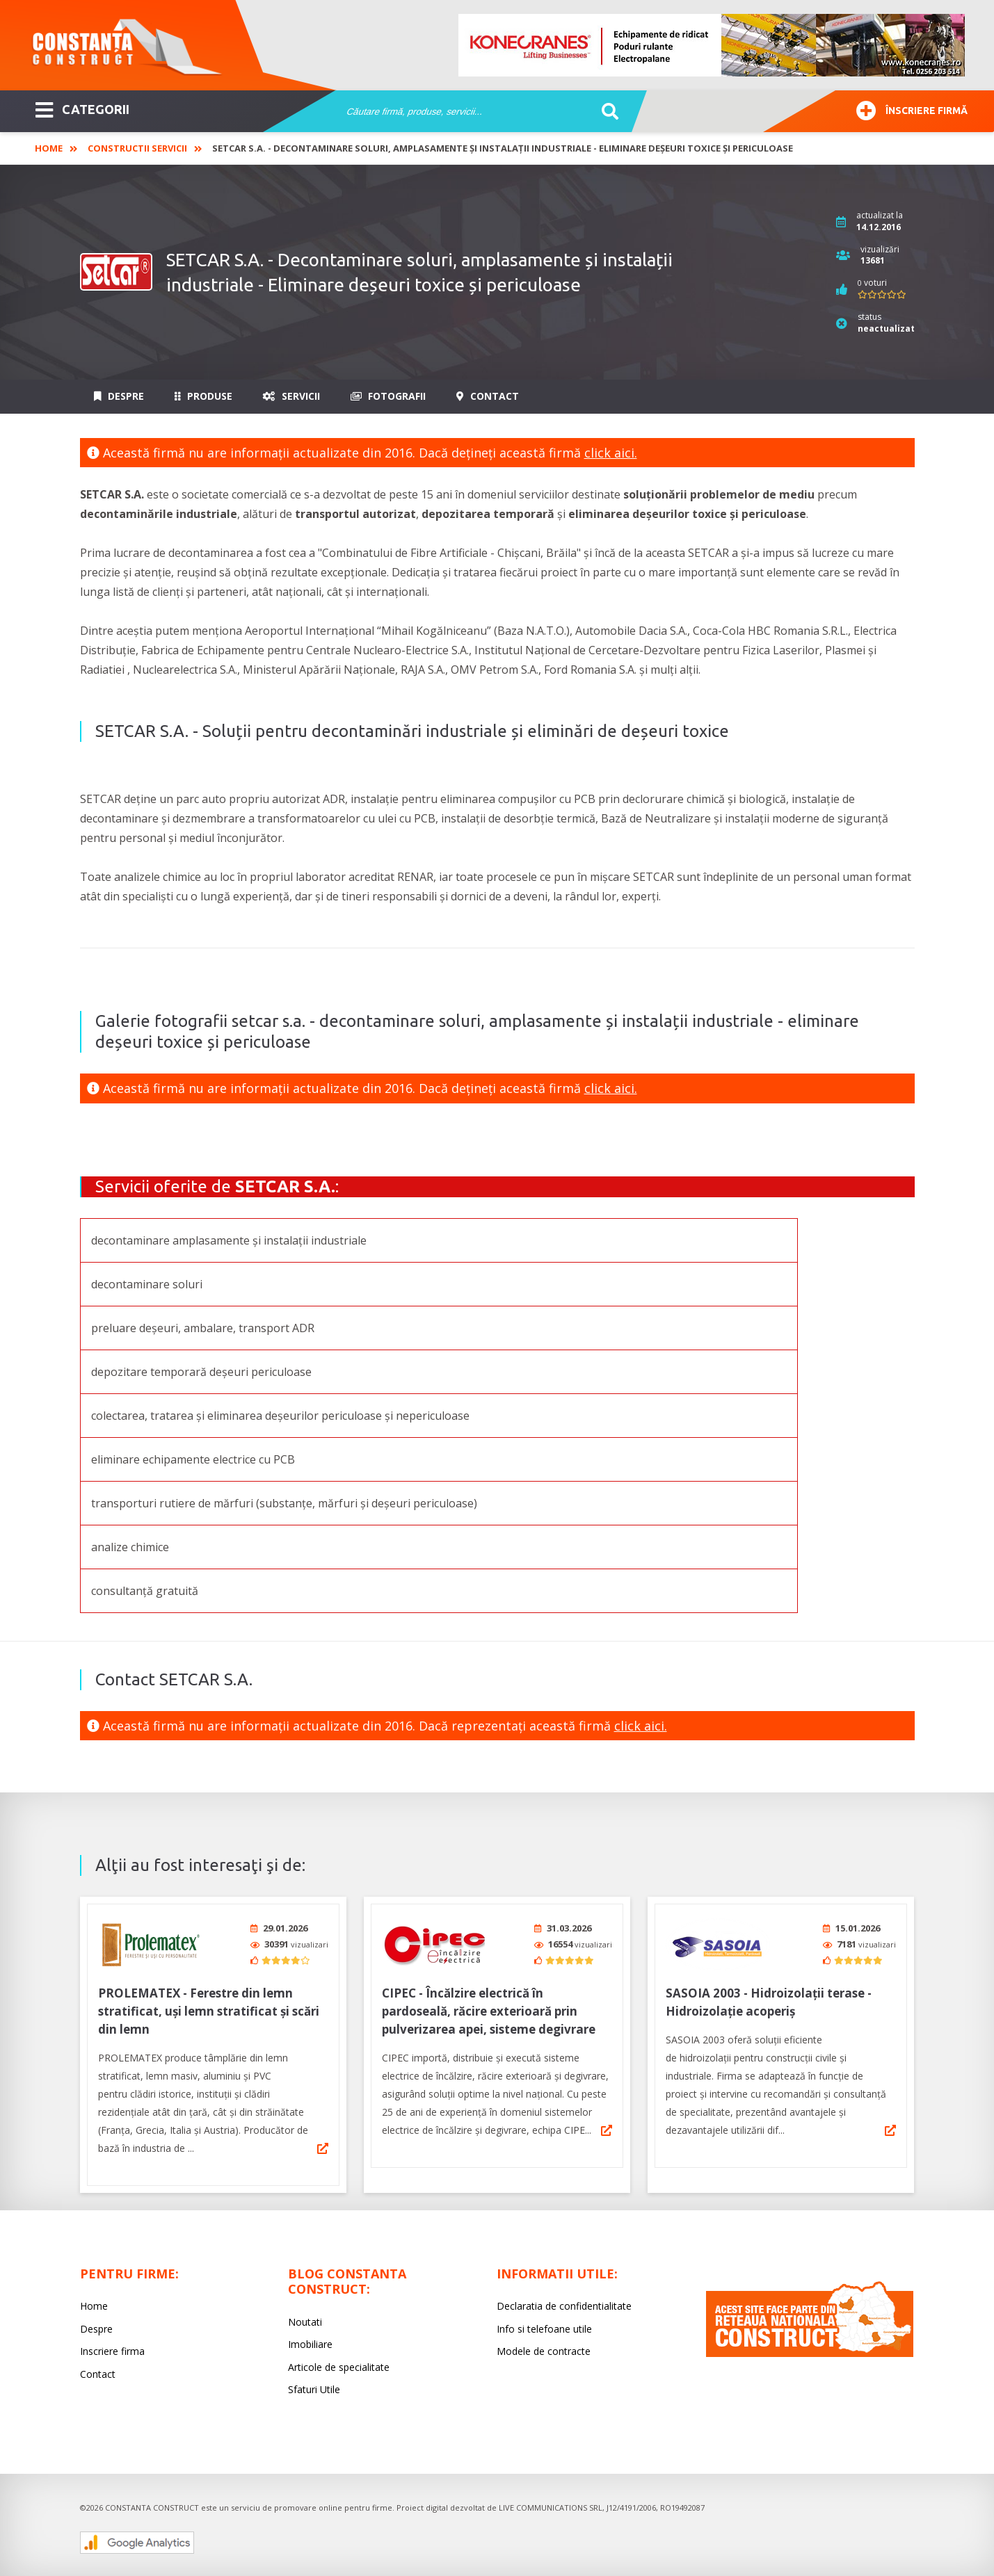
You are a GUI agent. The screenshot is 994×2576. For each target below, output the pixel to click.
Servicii (291, 396)
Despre (119, 396)
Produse (203, 396)
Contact (487, 396)
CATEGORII (82, 108)
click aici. (610, 452)
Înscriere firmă (912, 109)
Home (49, 148)
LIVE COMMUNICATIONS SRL (550, 2502)
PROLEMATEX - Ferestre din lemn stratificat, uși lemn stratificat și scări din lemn (208, 2006)
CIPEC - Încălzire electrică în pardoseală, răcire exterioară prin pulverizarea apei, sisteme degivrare (488, 2006)
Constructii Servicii (137, 148)
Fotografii (388, 396)
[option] (712, 45)
